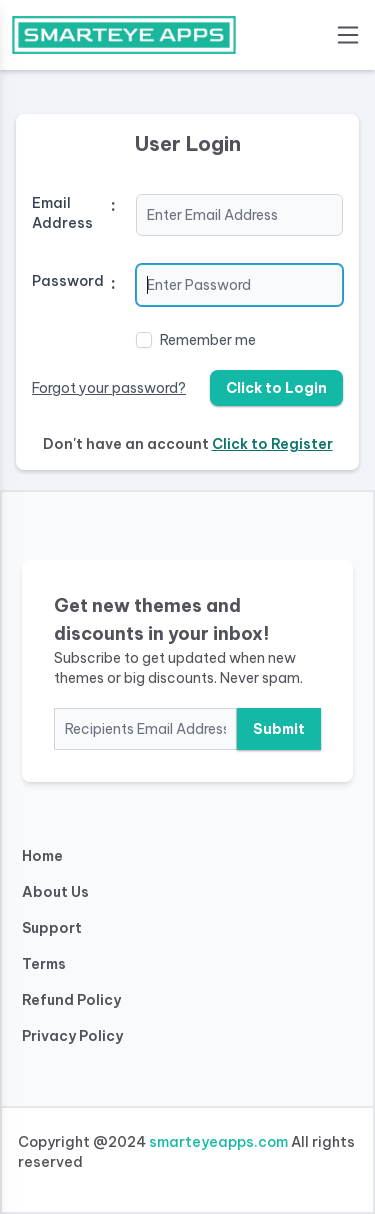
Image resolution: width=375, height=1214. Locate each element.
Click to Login (276, 388)
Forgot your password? (109, 388)
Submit (279, 729)
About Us (55, 892)
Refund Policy (71, 1000)
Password (68, 281)
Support (52, 928)
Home (42, 856)
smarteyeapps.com (218, 1142)
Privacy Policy (72, 1036)
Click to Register (272, 444)
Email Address (62, 213)
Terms (44, 964)
